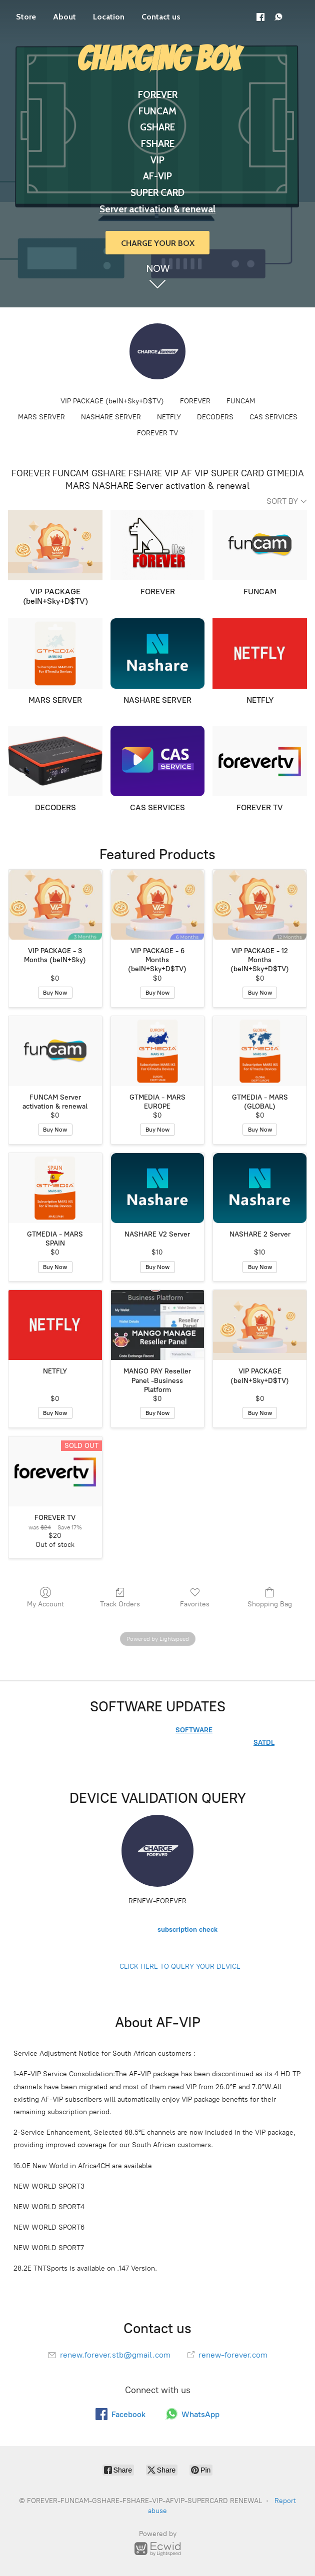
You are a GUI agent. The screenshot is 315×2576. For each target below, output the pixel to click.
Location (108, 16)
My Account (45, 1597)
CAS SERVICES (274, 417)
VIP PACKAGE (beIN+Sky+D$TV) (112, 401)
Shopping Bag (270, 1597)
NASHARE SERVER (111, 417)
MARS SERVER (41, 417)
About (64, 16)
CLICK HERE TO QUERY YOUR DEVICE (180, 1966)
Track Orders (120, 1597)
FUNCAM (240, 401)
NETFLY (169, 417)
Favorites (195, 1597)
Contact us (161, 16)
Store (26, 16)
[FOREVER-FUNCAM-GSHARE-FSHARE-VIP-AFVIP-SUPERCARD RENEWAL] (158, 351)
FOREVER (195, 401)
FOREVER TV (157, 433)
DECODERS (215, 417)
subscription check (188, 1929)
